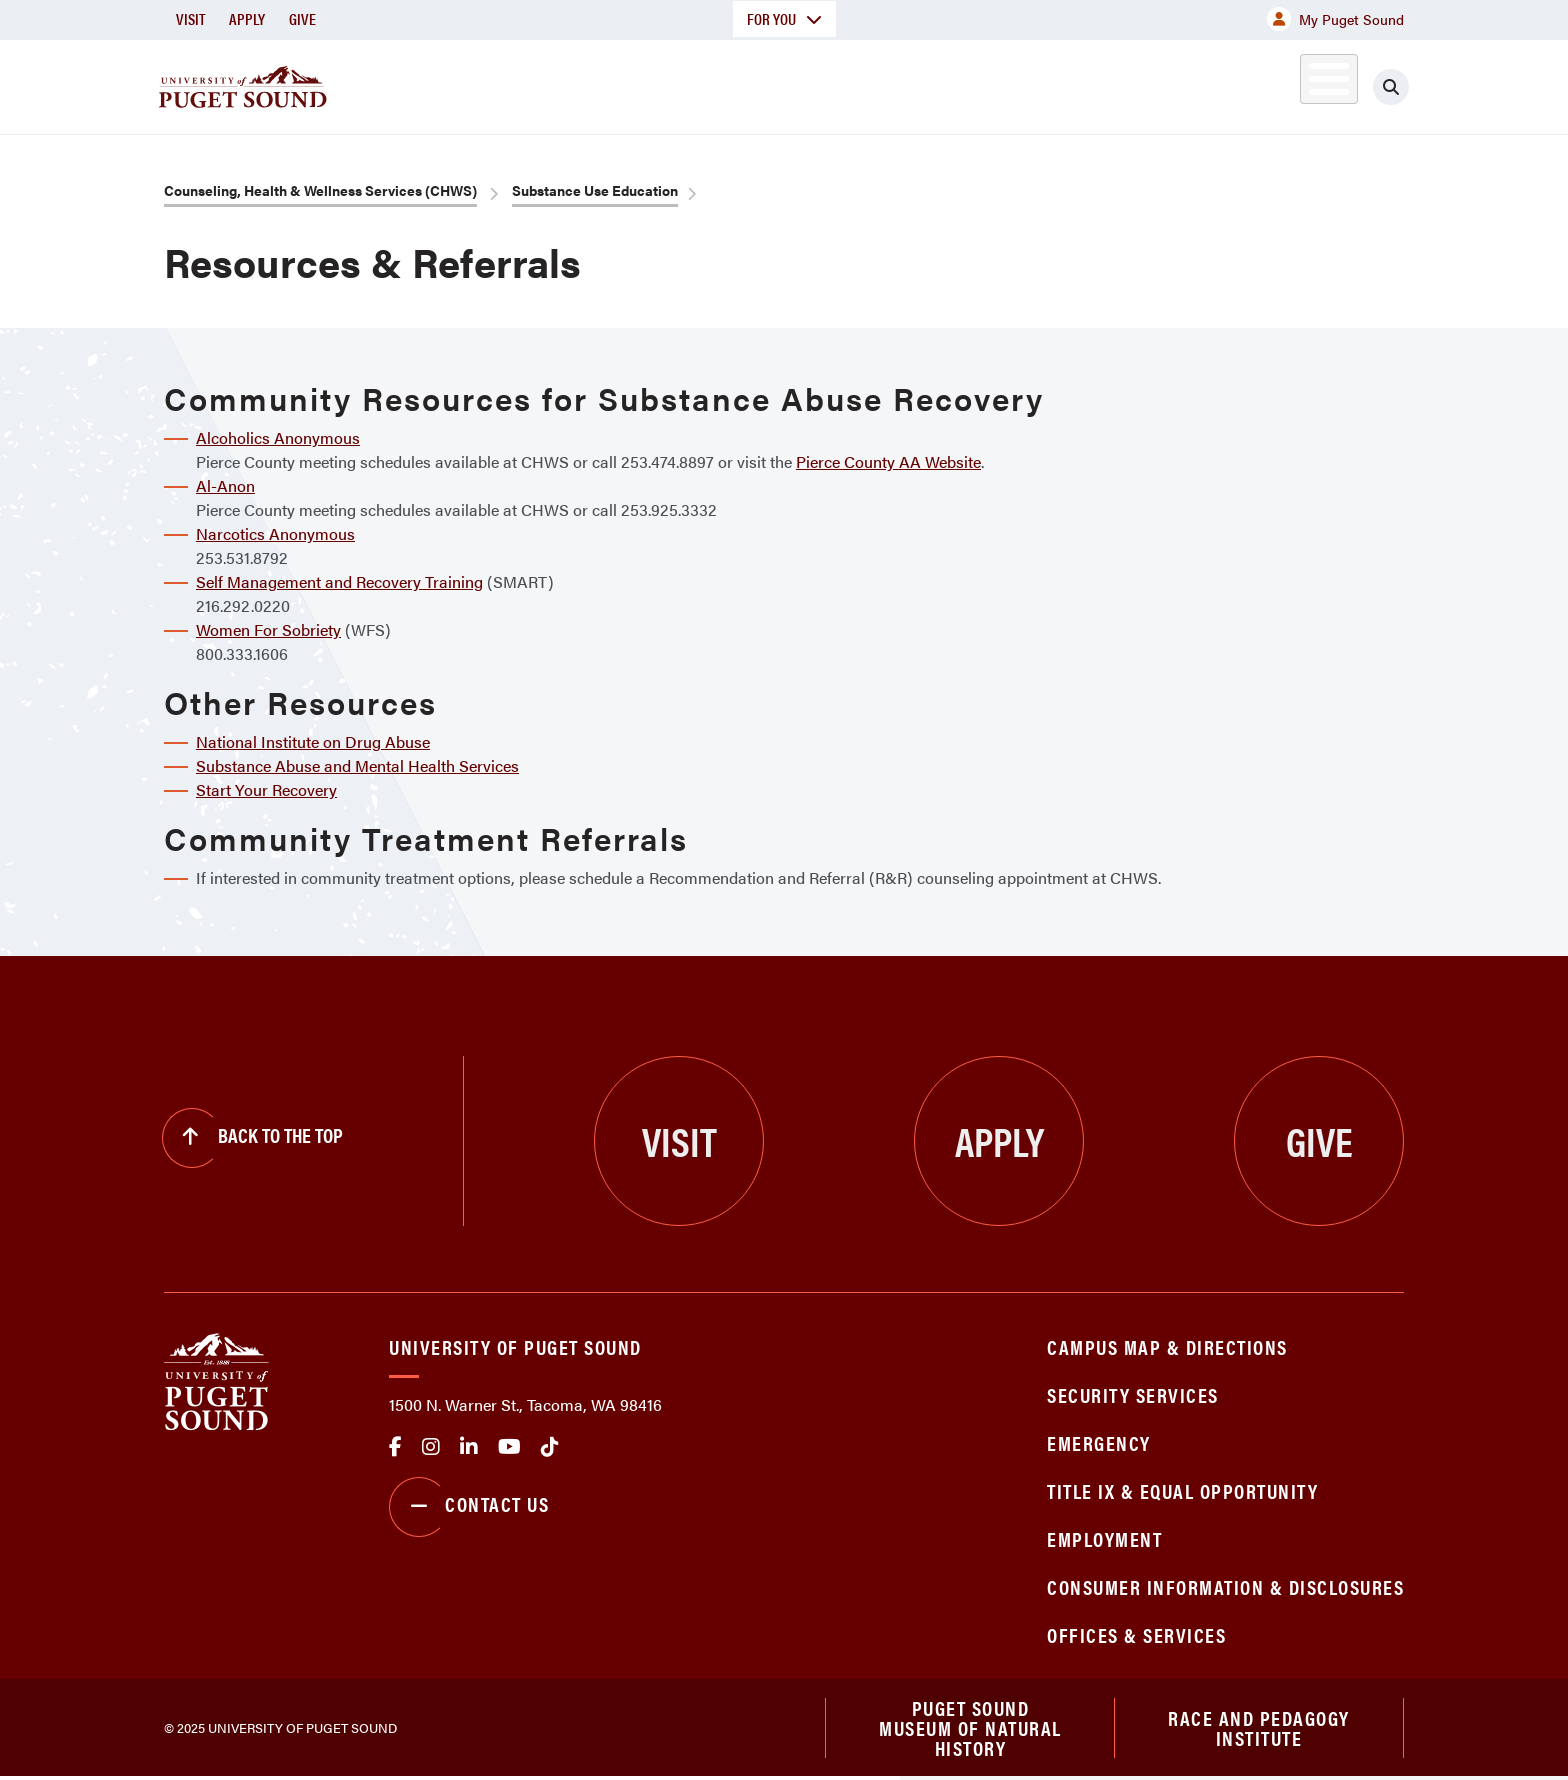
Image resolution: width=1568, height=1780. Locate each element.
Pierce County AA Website (888, 461)
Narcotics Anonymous (275, 533)
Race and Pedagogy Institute (1259, 1728)
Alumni (1279, 83)
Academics (712, 83)
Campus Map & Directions (1167, 1346)
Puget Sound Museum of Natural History (970, 1729)
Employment (1104, 1538)
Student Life (1019, 83)
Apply (247, 18)
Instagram (431, 1447)
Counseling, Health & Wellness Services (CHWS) (320, 190)
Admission (862, 83)
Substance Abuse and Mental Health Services (357, 765)
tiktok (550, 1447)
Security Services (1133, 1394)
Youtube (509, 1447)
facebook (395, 1447)
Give (302, 18)
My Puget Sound (1335, 19)
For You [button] (784, 18)
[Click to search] (1391, 87)
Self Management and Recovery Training (339, 581)
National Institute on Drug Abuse (313, 741)
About (579, 83)
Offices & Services (1136, 1634)
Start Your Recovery (266, 789)
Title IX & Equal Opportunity (1182, 1490)
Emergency (1099, 1442)
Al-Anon (225, 485)
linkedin (469, 1447)
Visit (190, 18)
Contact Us (469, 1507)
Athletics (1173, 83)
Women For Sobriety (268, 629)
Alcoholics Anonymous (278, 437)
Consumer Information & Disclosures (1225, 1586)
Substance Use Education (595, 190)
